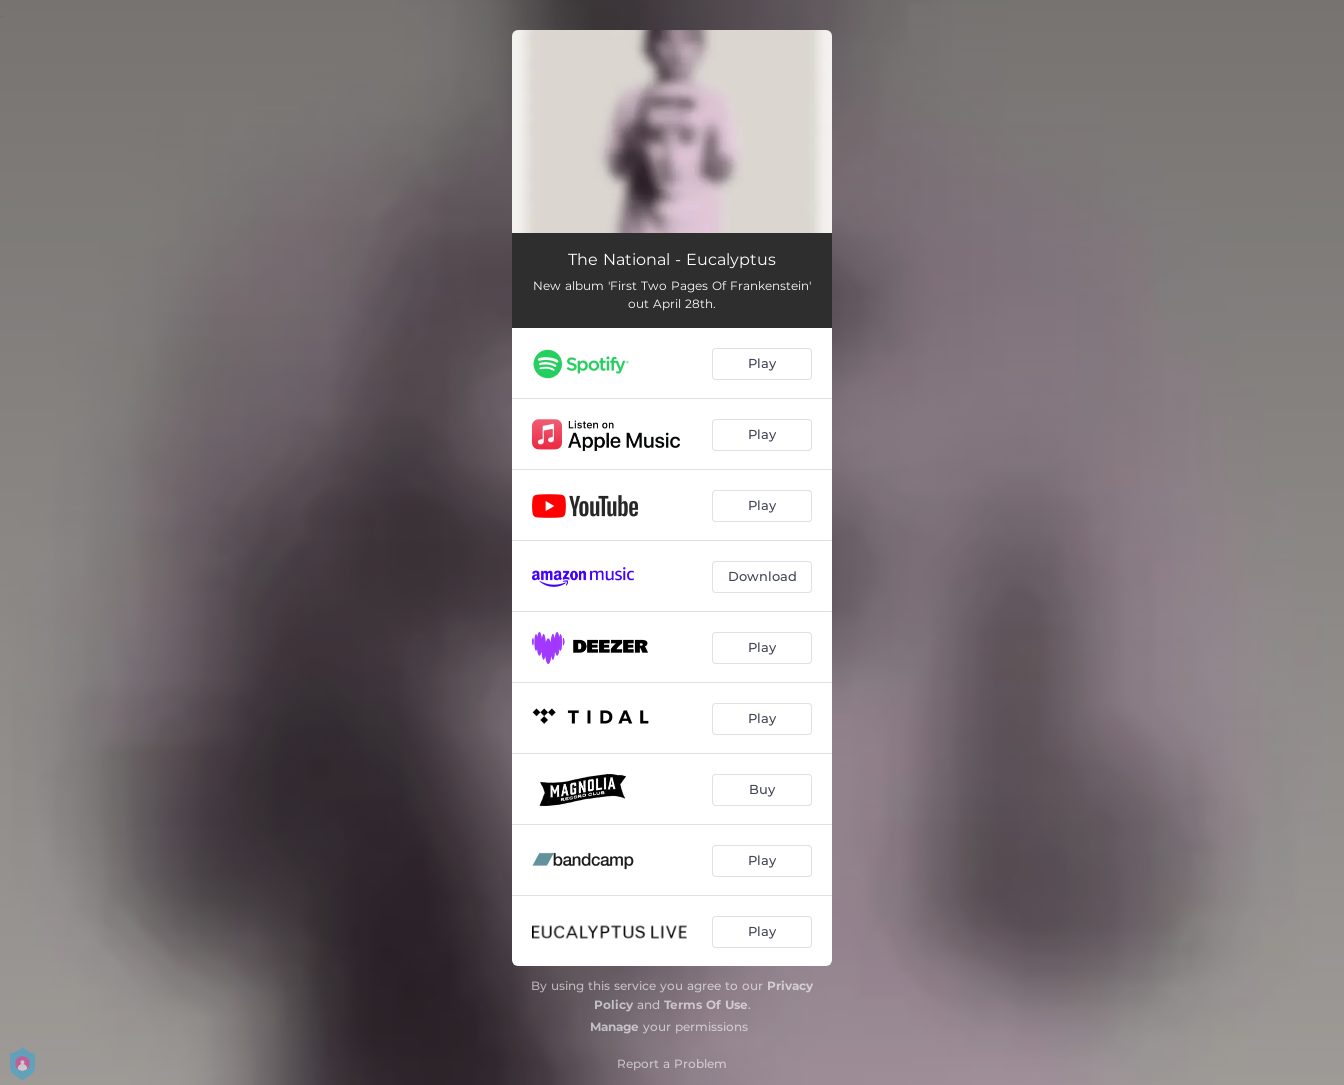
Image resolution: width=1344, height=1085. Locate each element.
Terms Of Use (706, 1004)
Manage (614, 1026)
